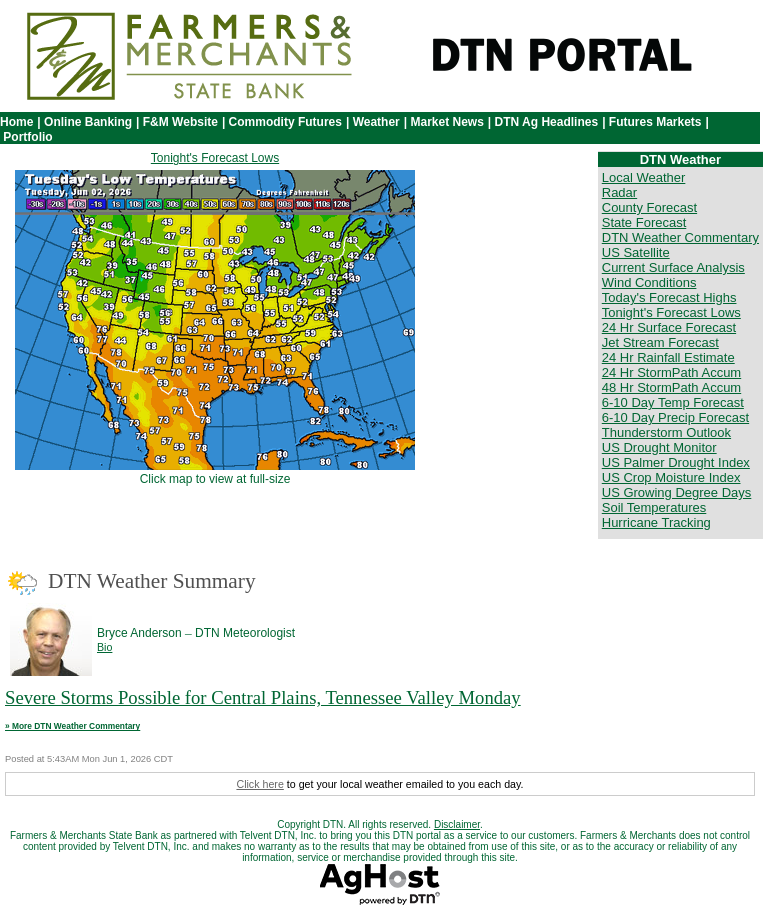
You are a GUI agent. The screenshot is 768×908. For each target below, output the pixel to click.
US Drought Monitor (659, 447)
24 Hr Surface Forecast (669, 327)
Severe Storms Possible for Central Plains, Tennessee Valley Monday (263, 697)
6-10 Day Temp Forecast (673, 402)
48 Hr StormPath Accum (671, 387)
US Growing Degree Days (677, 492)
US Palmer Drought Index (676, 462)
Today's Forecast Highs (669, 297)
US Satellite (636, 252)
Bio (104, 647)
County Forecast (649, 207)
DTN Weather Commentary (680, 237)
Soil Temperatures (654, 507)
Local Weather (644, 177)
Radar (619, 192)
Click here (259, 784)
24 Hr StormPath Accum (671, 372)
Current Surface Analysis (673, 267)
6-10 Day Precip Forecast (675, 417)
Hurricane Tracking (656, 522)
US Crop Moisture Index (671, 477)
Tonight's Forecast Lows (215, 158)
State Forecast (644, 222)
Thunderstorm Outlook (666, 432)
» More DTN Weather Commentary (72, 726)
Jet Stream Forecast (660, 342)
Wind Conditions (649, 282)
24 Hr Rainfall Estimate (668, 357)
